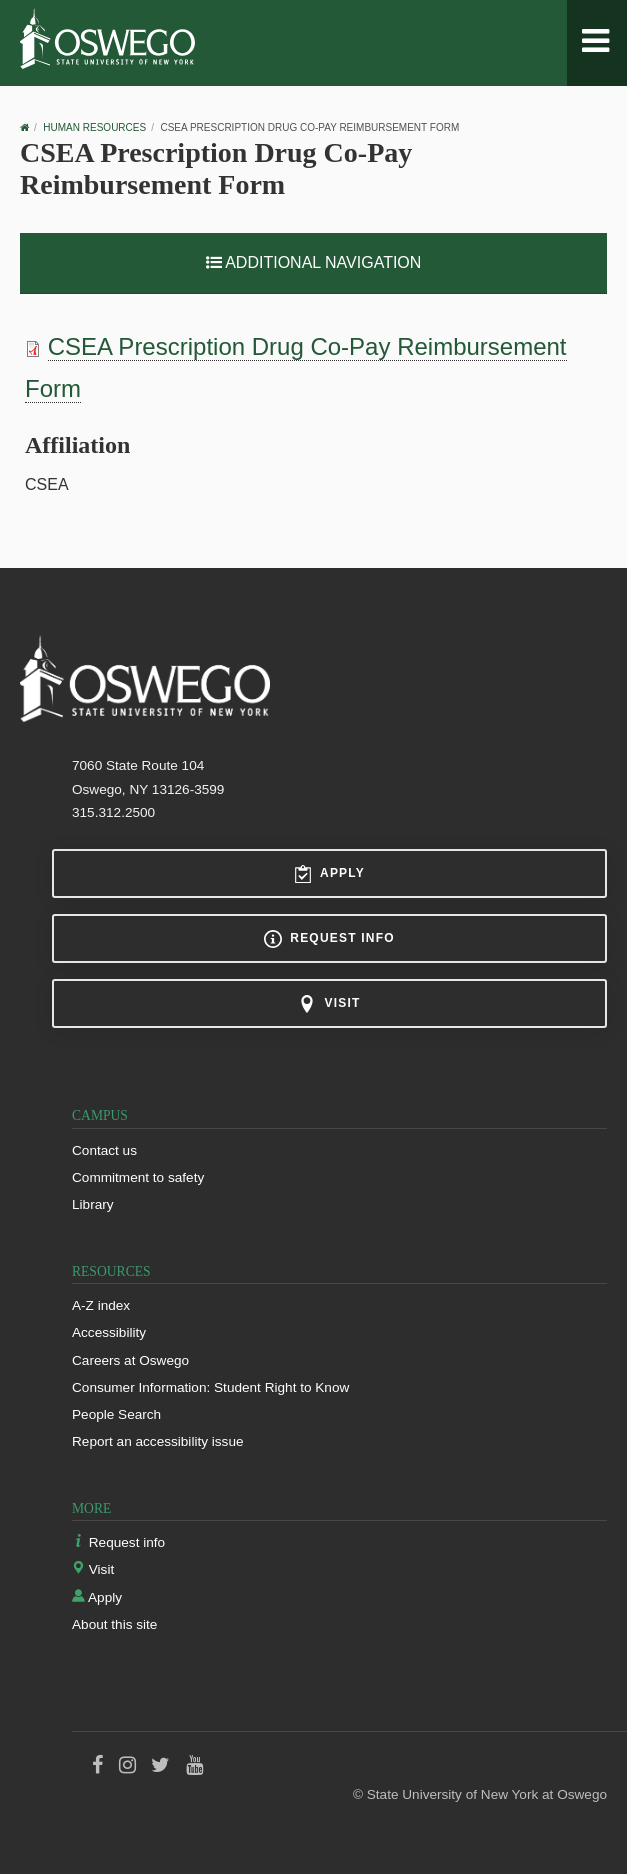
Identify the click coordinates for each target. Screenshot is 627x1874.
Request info (329, 939)
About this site (114, 1624)
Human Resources (94, 127)
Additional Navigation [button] (314, 262)
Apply (329, 874)
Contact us (104, 1150)
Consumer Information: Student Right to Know (210, 1387)
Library (93, 1204)
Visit (329, 1004)
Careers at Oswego (130, 1360)
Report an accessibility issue (158, 1441)
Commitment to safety (138, 1177)
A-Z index (101, 1305)
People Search (116, 1414)
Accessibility (109, 1332)
